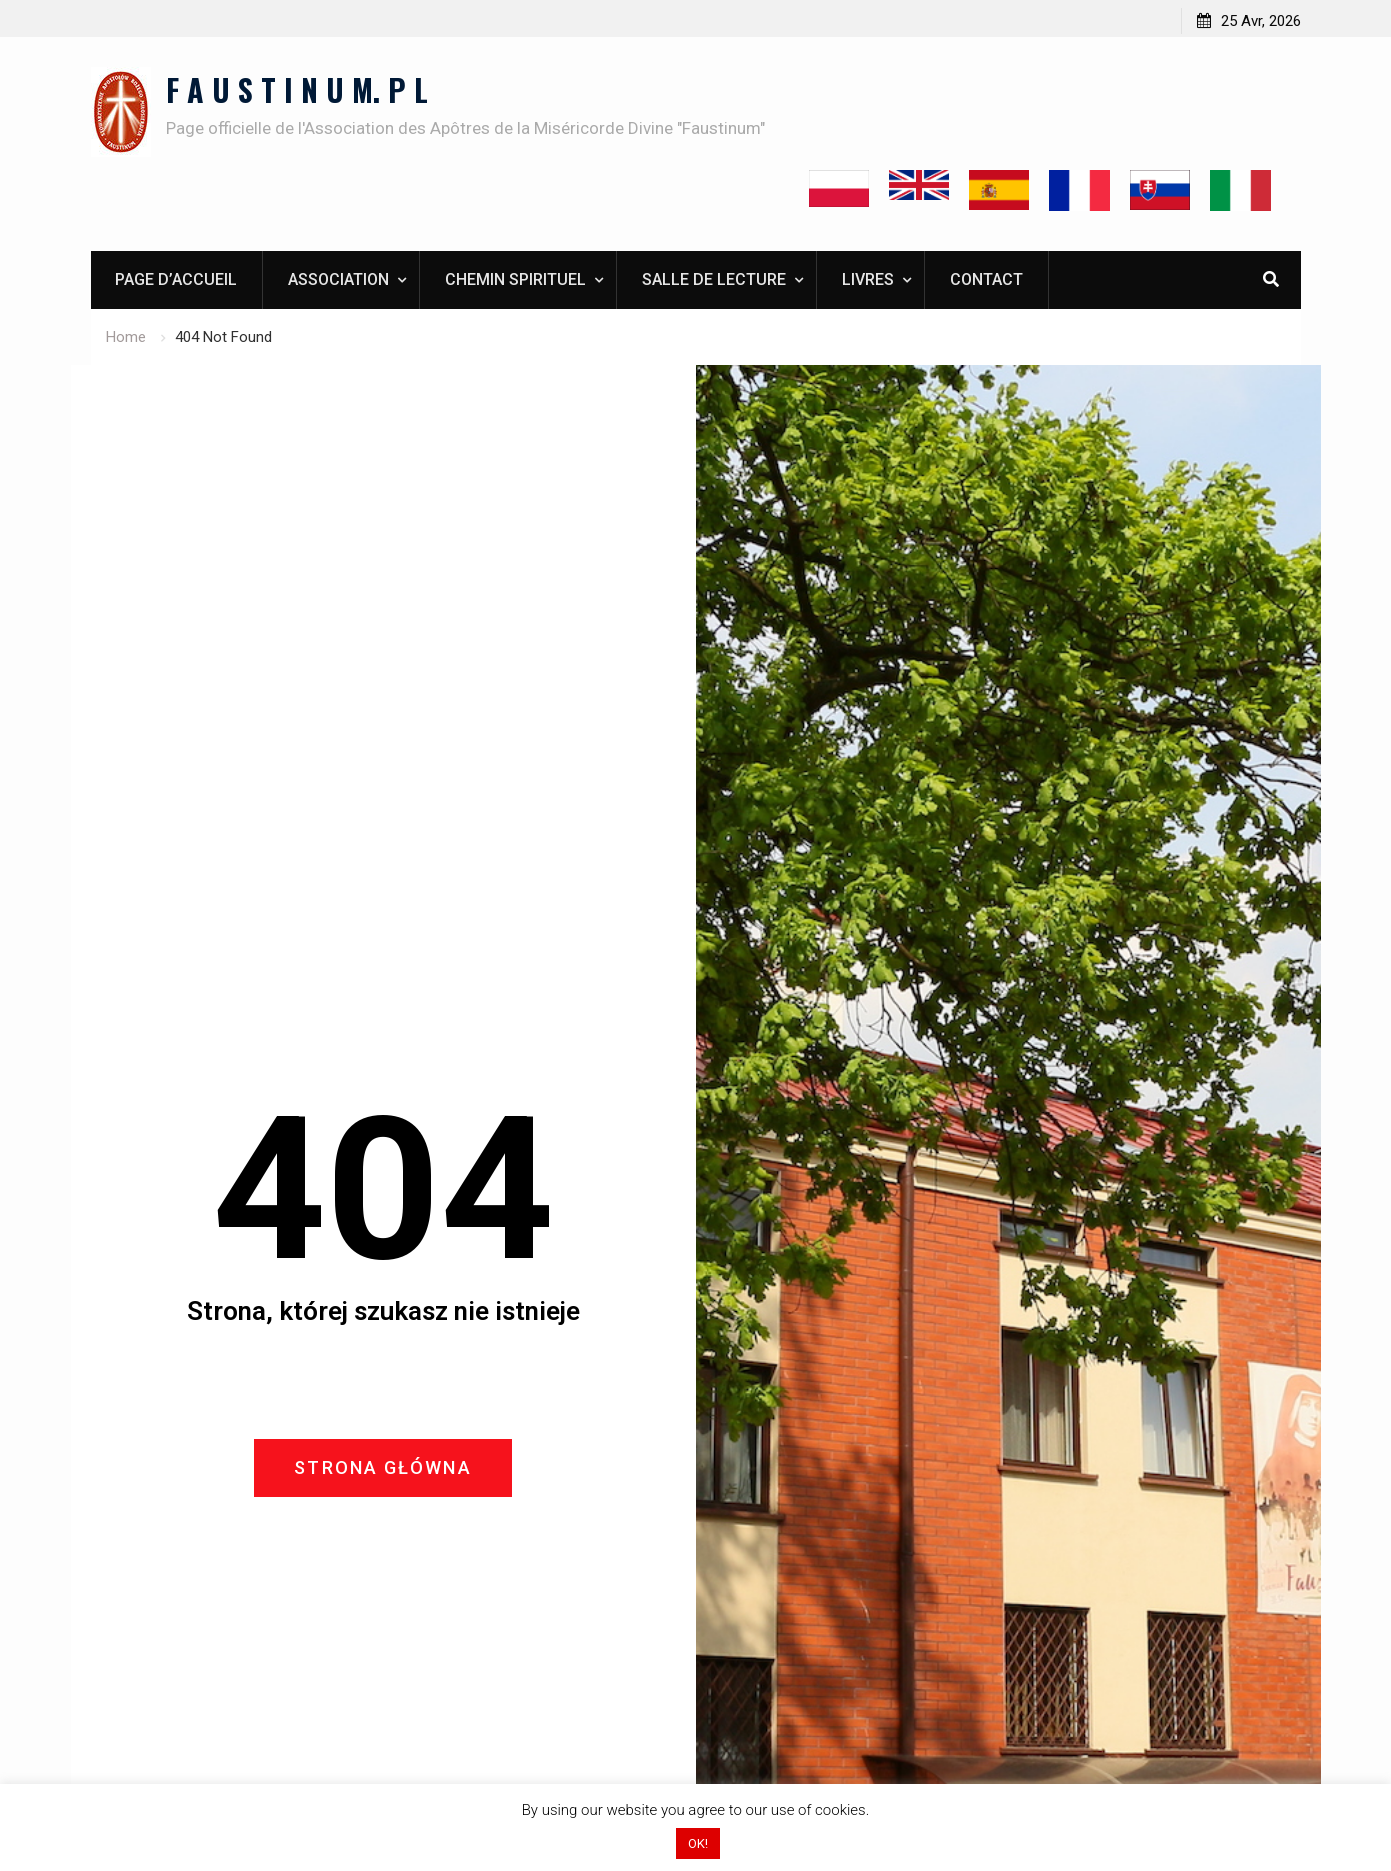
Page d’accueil (176, 279)
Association (338, 279)
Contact (986, 279)
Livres (868, 279)
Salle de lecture (714, 279)
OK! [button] (698, 1843)
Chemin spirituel (515, 279)
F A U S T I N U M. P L (297, 89)
